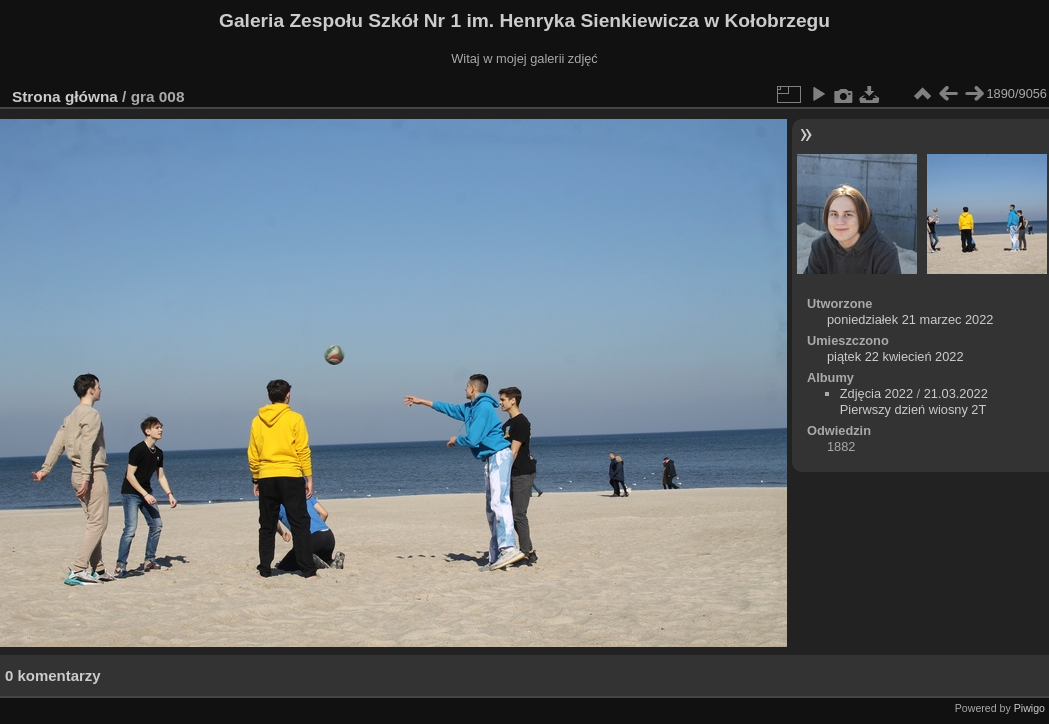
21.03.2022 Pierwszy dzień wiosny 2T (914, 401)
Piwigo (1029, 708)
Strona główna (65, 96)
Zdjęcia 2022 (876, 393)
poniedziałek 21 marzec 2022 (910, 319)
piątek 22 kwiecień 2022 (895, 356)
